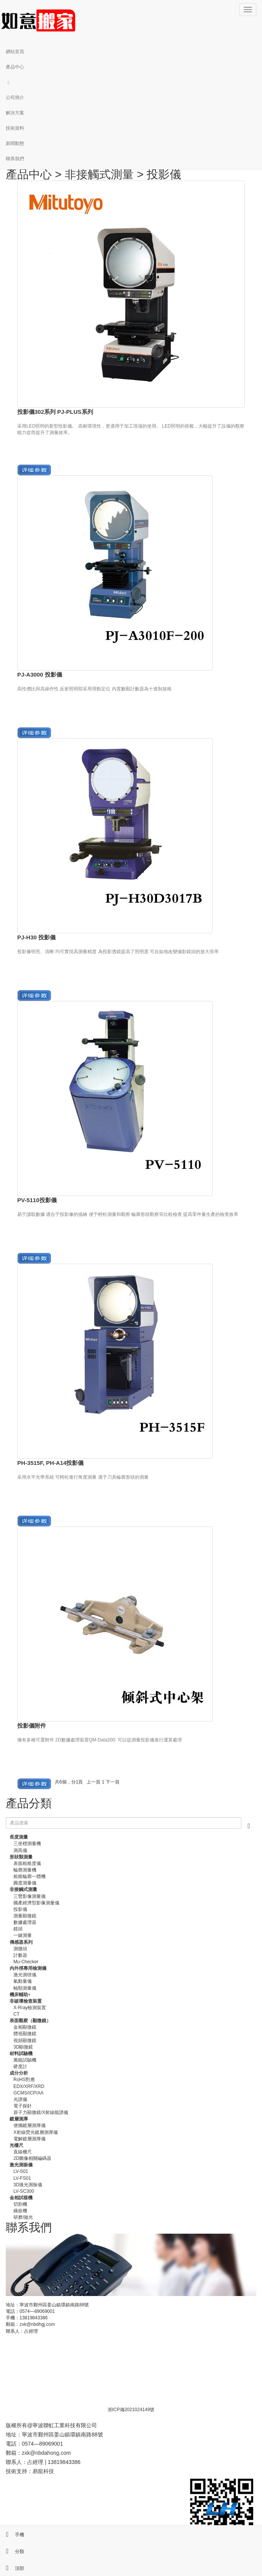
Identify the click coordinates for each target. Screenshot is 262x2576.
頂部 (12, 2568)
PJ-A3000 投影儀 (39, 674)
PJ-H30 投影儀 (36, 937)
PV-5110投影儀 (37, 1200)
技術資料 (15, 128)
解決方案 (15, 113)
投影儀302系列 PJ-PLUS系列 (55, 411)
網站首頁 (15, 51)
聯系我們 (15, 158)
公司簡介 (15, 97)
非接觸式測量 (99, 174)
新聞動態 (15, 143)
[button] (131, 82)
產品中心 (15, 67)
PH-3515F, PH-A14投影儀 (50, 1463)
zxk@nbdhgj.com (37, 2324)
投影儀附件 (31, 1725)
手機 (12, 2534)
